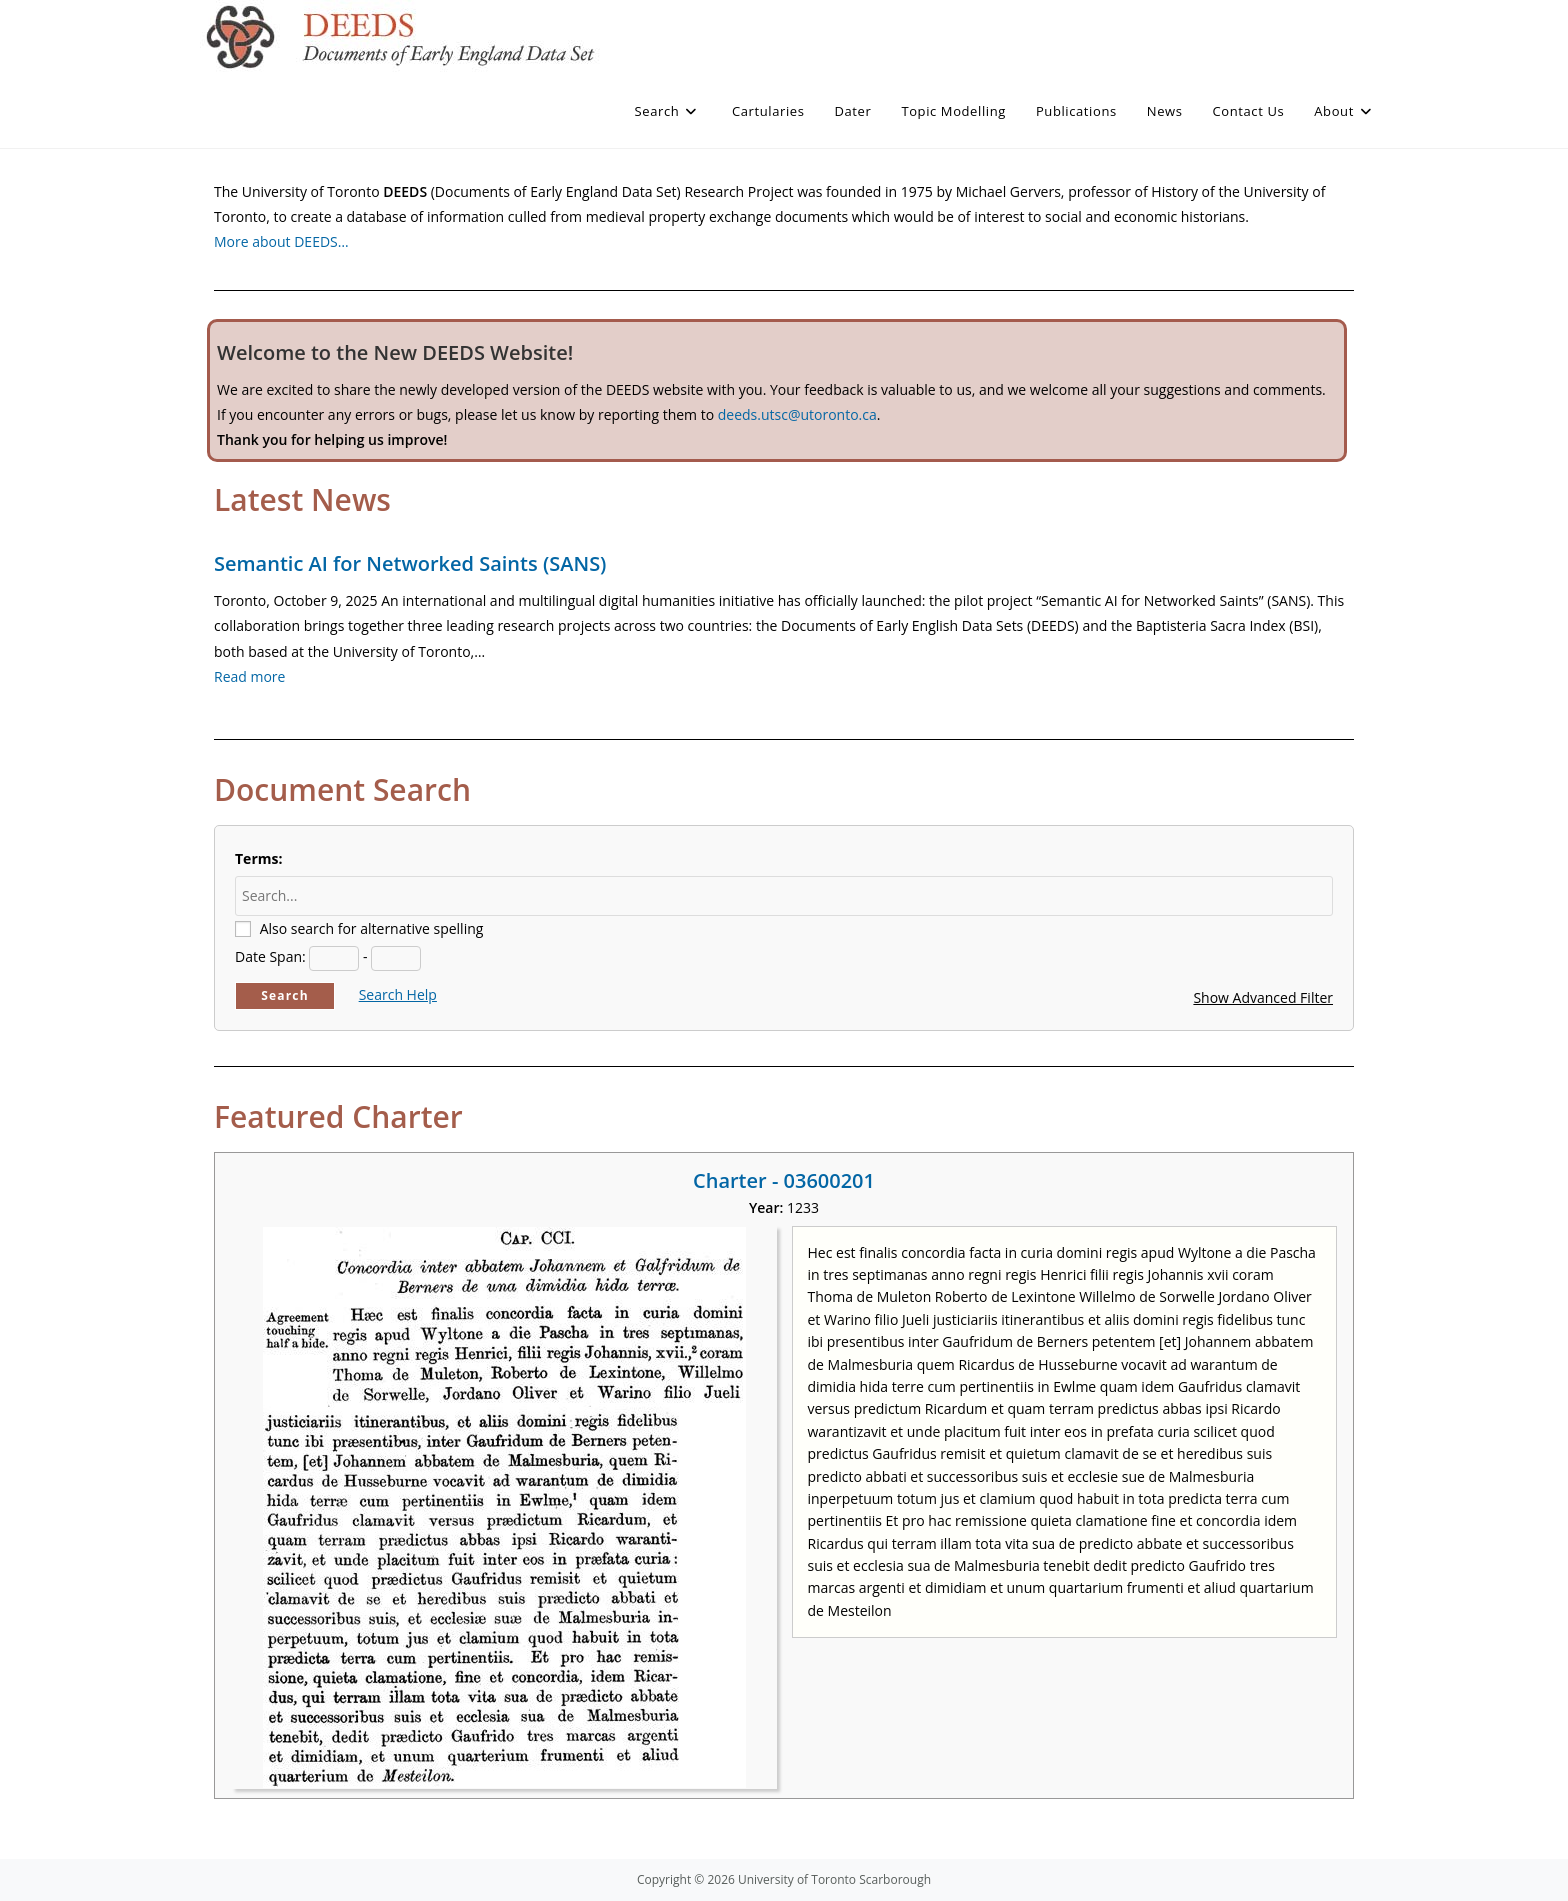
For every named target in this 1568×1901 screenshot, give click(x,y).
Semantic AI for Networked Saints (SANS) (410, 563)
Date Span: (270, 956)
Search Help (398, 994)
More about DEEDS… (281, 241)
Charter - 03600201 (784, 1180)
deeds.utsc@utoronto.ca (797, 414)
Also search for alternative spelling (372, 928)
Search (285, 995)
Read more (249, 676)
